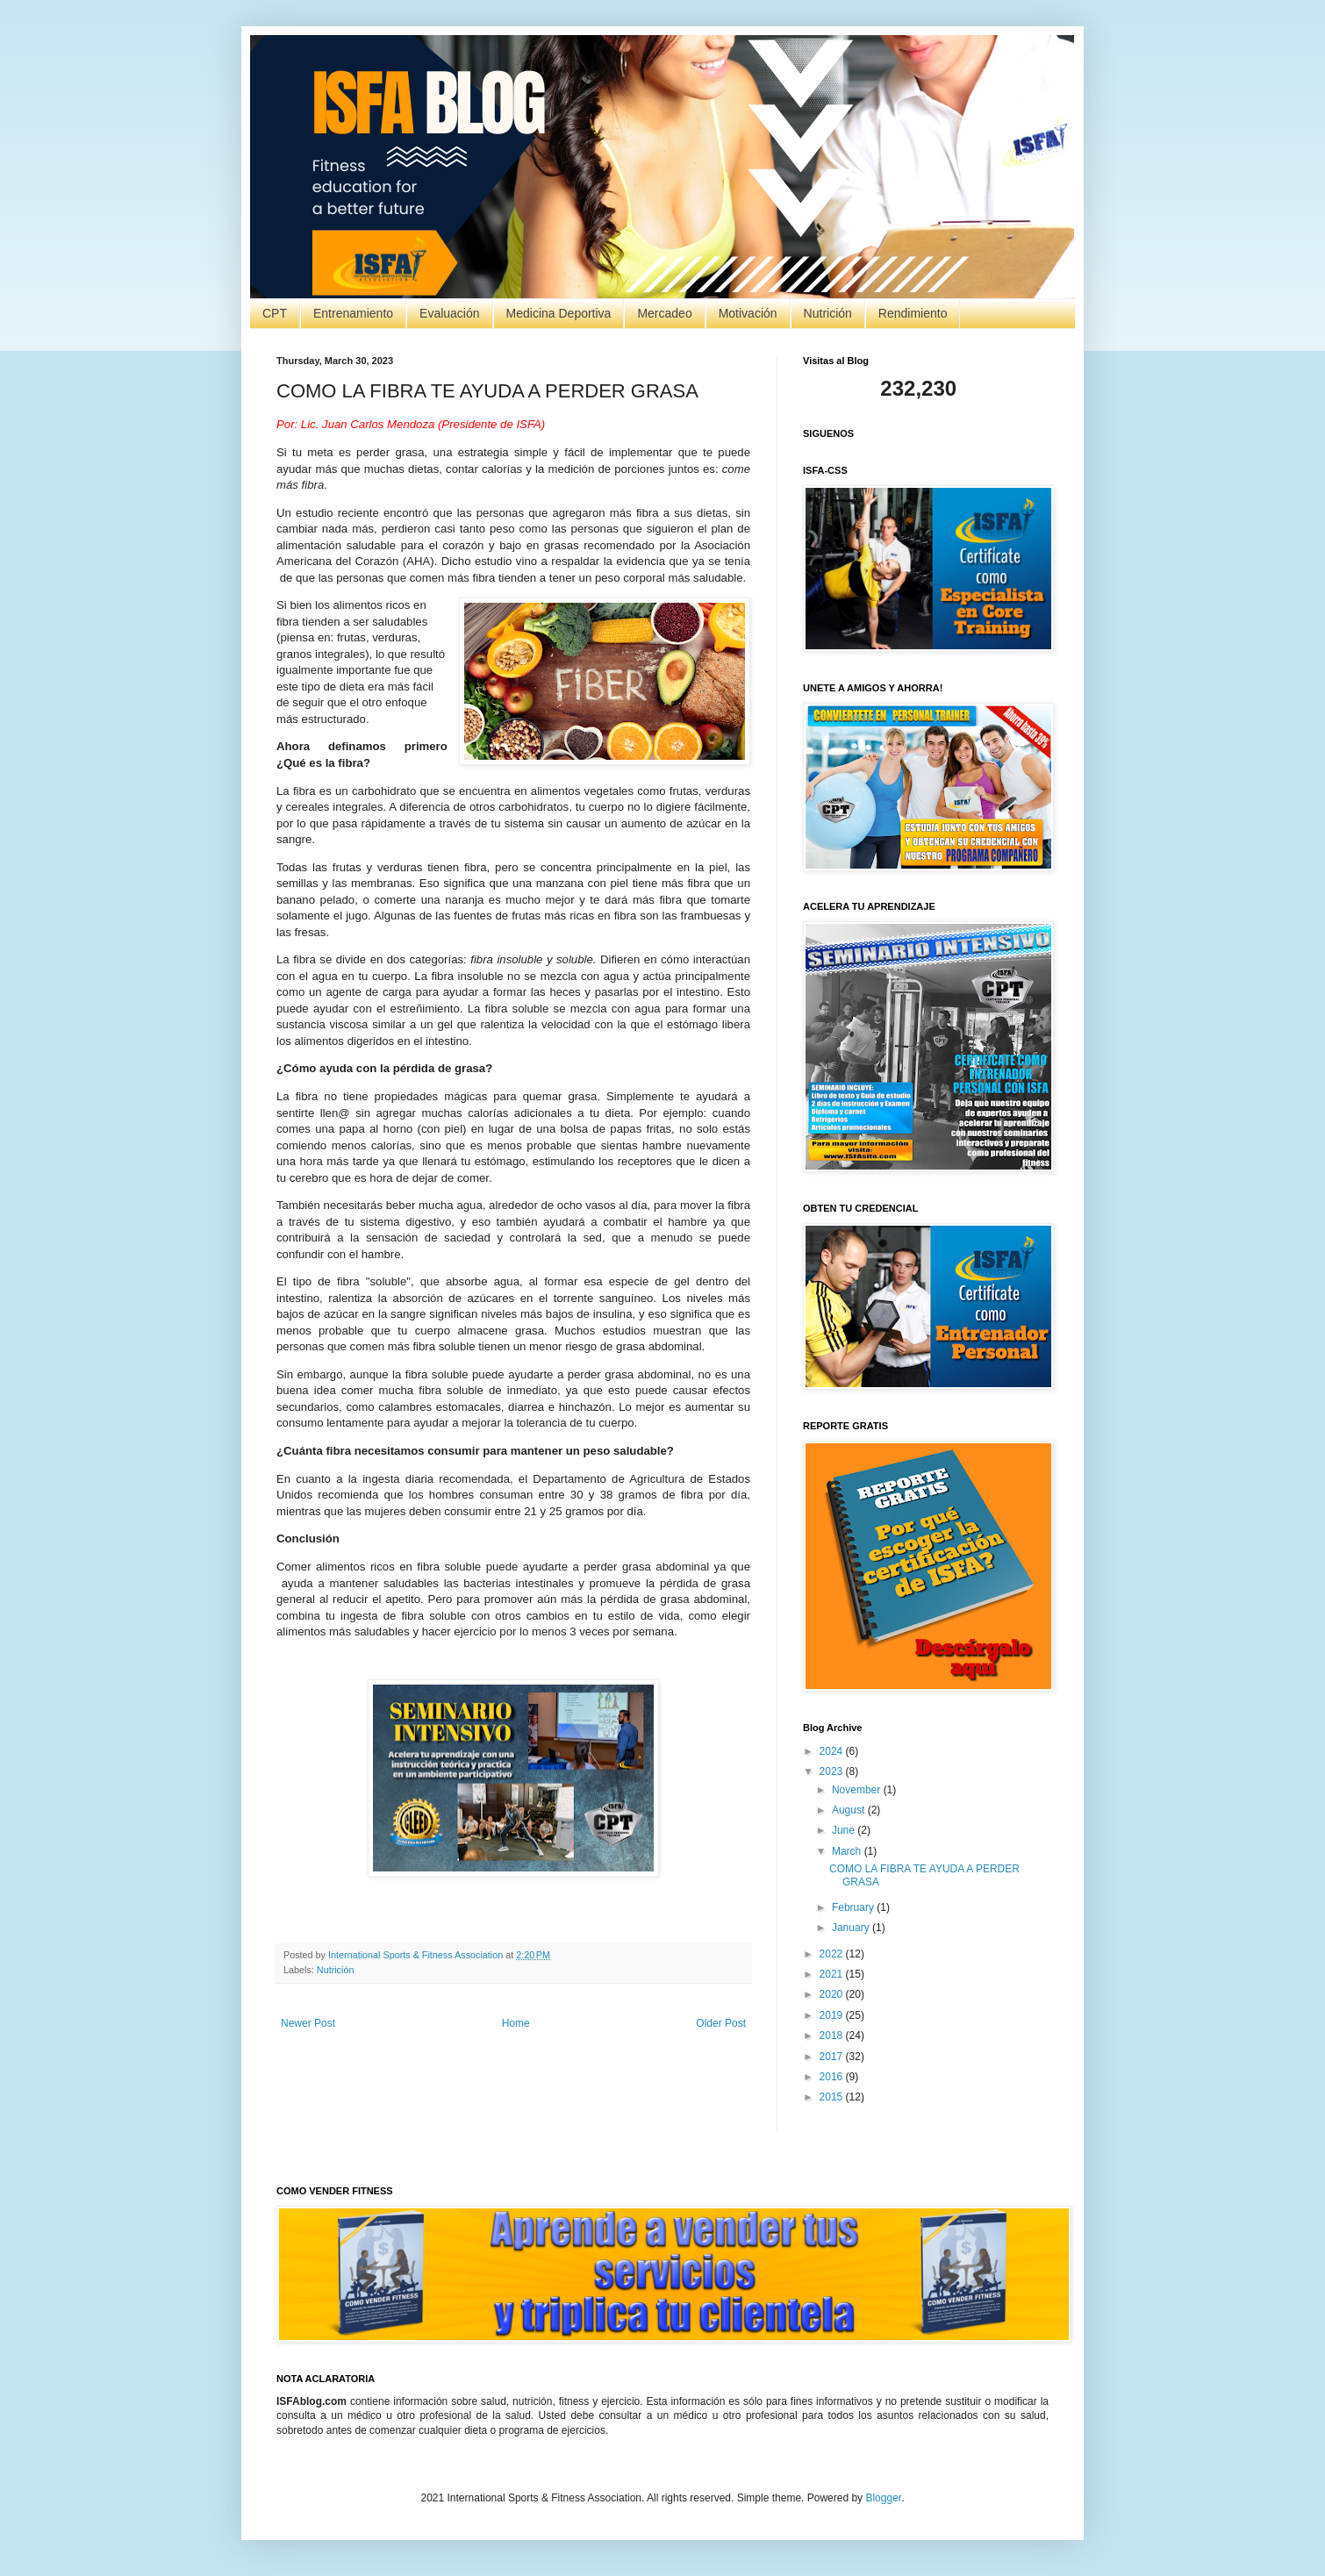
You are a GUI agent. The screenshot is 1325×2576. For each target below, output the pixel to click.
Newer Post (308, 2023)
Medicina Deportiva (559, 313)
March (848, 1851)
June (844, 1830)
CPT (274, 313)
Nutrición (828, 313)
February (854, 1907)
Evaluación (449, 313)
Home (516, 2023)
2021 (833, 1974)
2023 (833, 1771)
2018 (833, 2035)
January (852, 1927)
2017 (833, 2056)
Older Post (721, 2023)
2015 (833, 2097)
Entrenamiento (353, 313)
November (858, 1790)
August (850, 1810)
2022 (833, 1954)
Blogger (883, 2498)
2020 (833, 1994)
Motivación (748, 313)
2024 (833, 1751)
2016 (833, 2077)
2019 (833, 2015)
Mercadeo (664, 313)
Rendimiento (913, 313)
